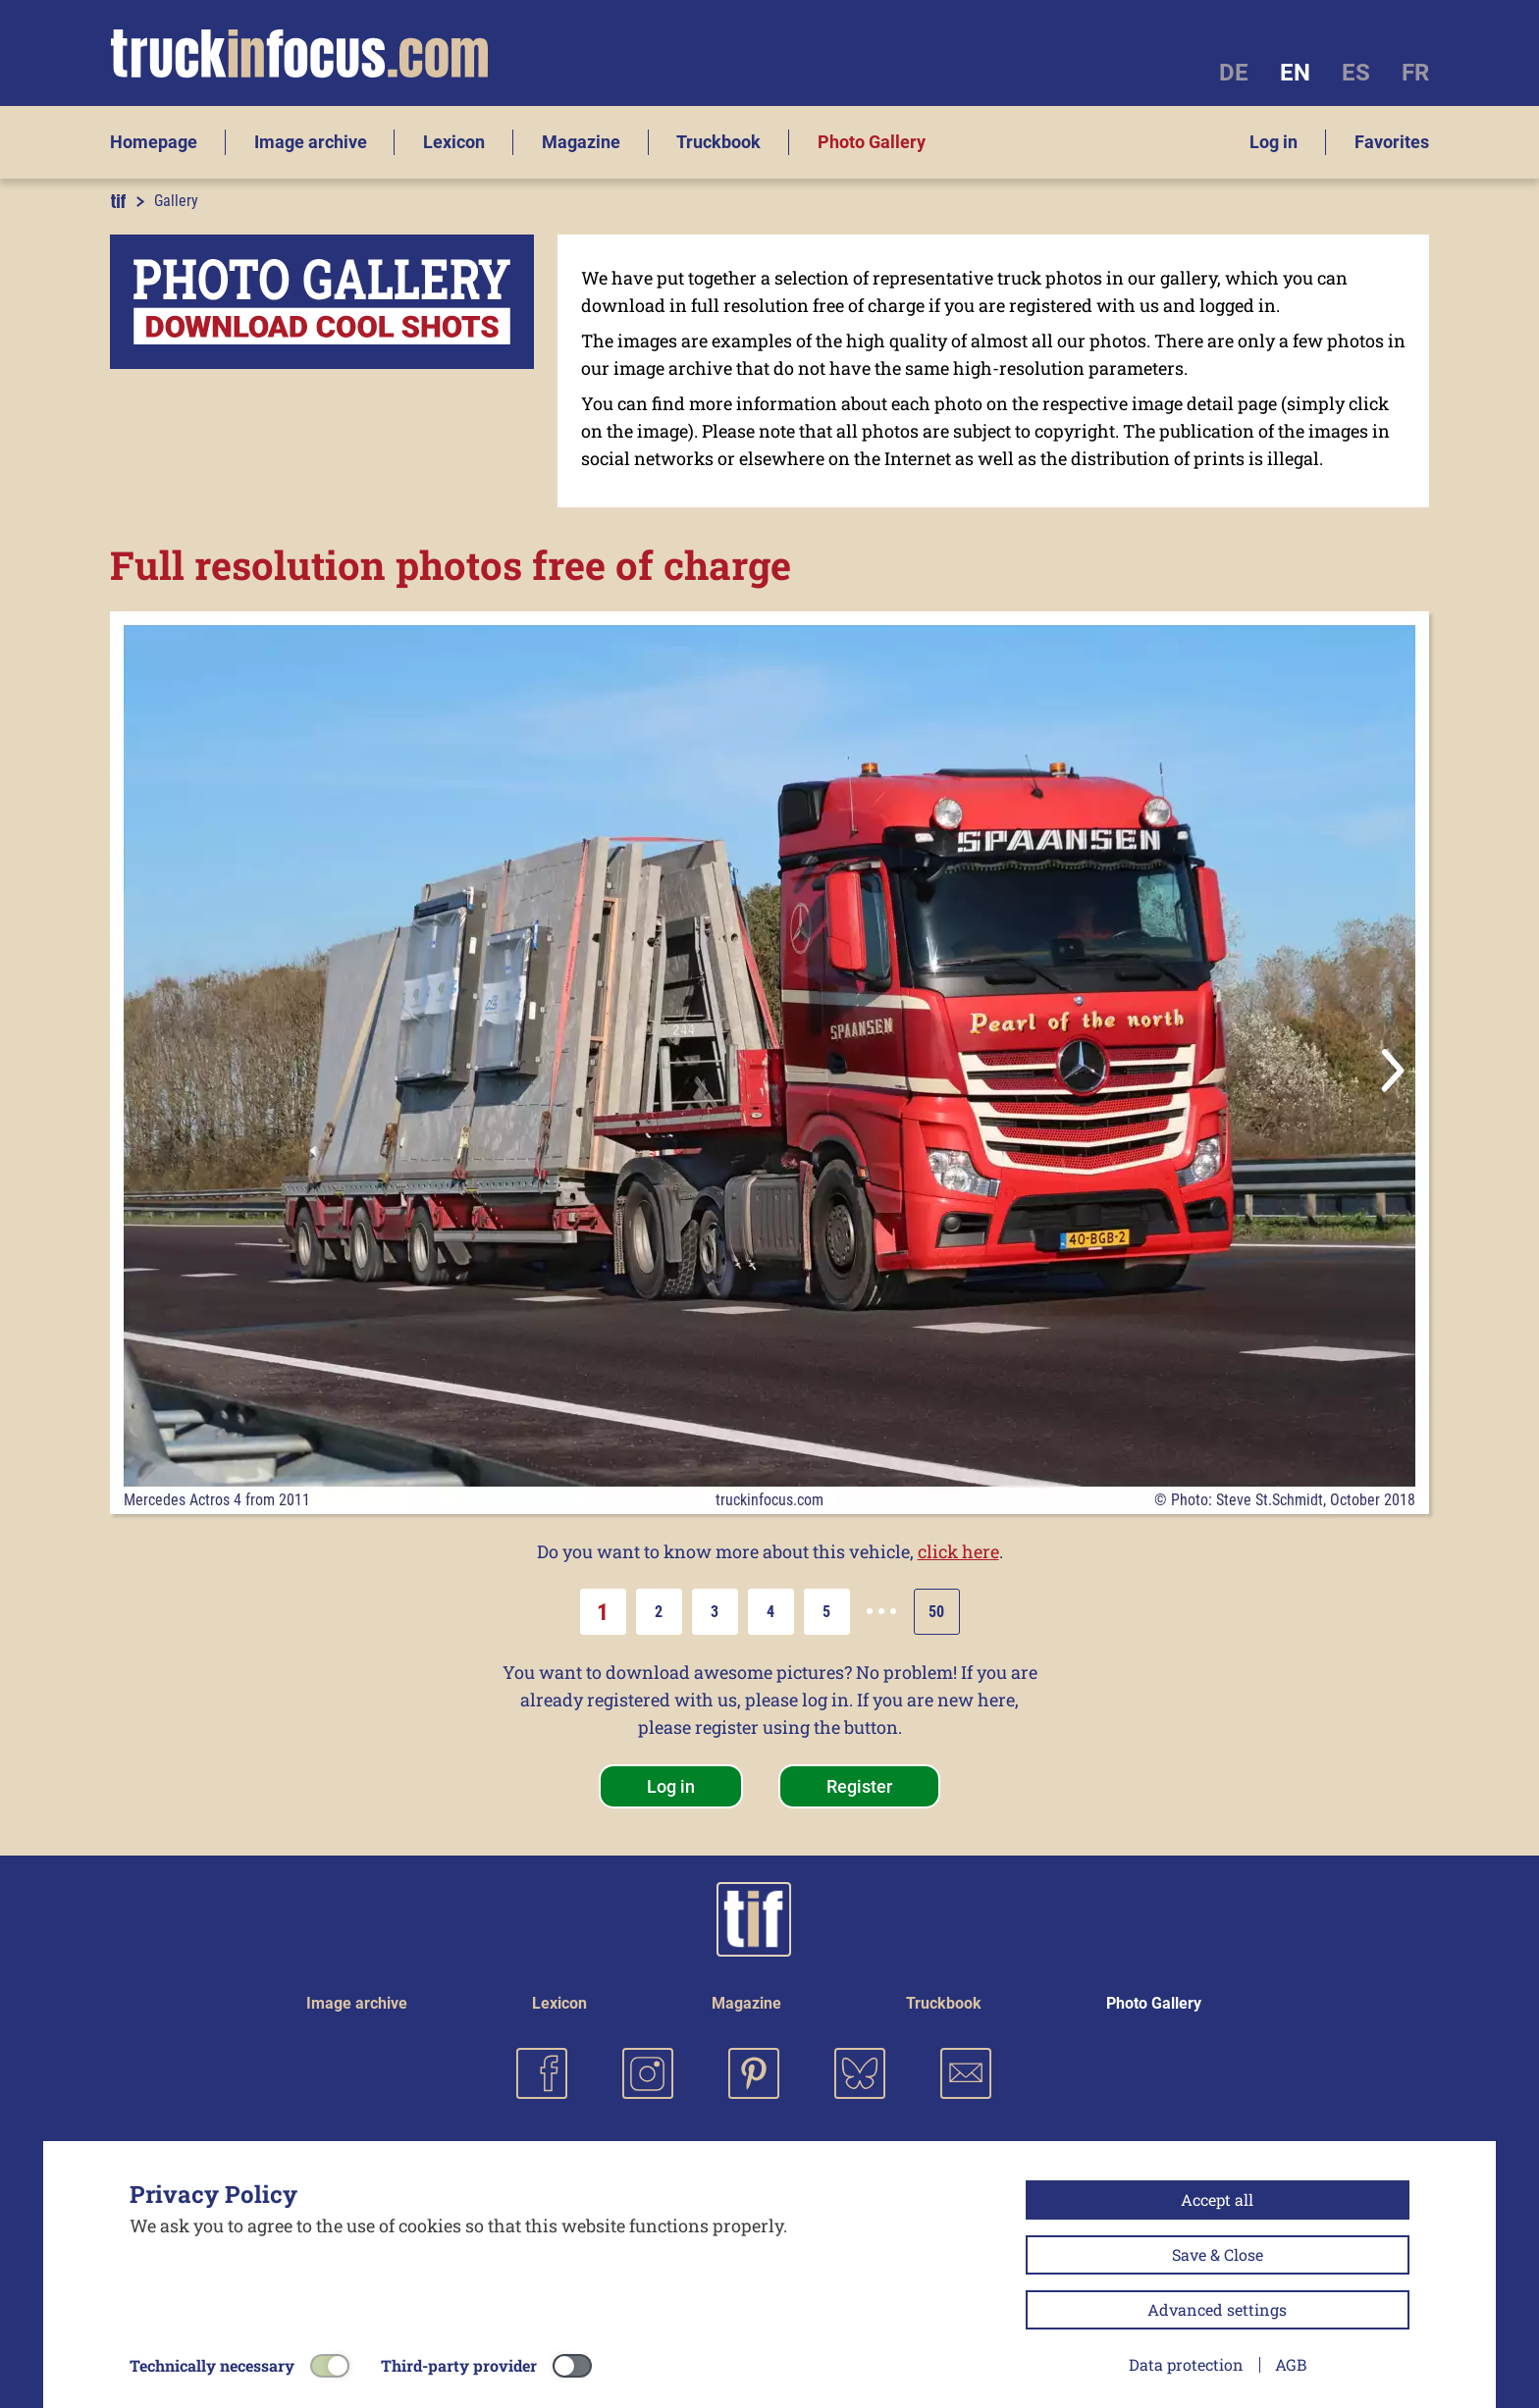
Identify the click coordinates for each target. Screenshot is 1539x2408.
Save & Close (1217, 2254)
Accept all (1217, 2199)
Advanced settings (1217, 2309)
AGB (1290, 2364)
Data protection (1186, 2364)
